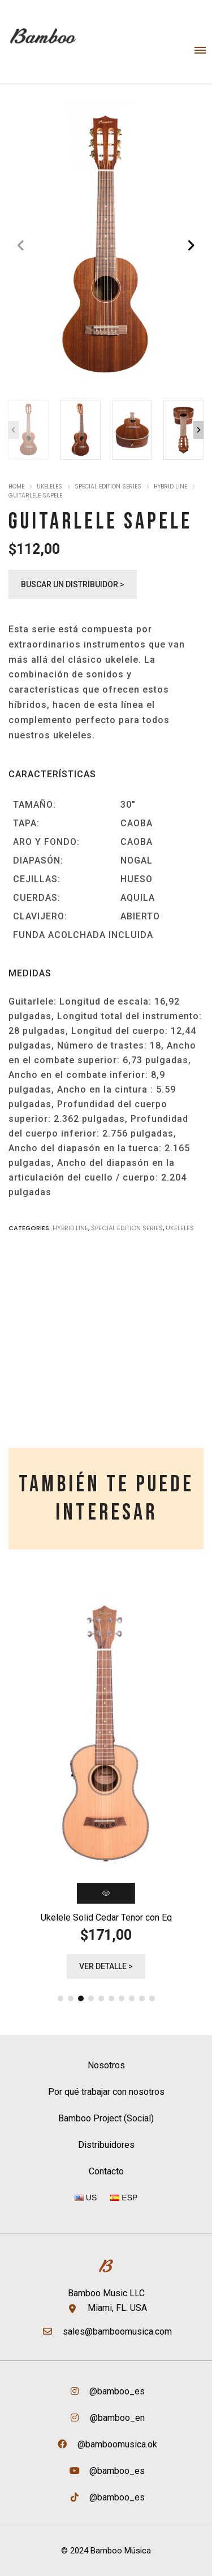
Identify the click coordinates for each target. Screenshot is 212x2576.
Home (16, 486)
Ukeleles (49, 486)
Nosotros (106, 2065)
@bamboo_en (116, 2417)
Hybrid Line (170, 486)
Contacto (106, 2171)
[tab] (106, 1499)
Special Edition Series (108, 486)
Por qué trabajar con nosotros (106, 2091)
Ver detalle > (106, 1966)
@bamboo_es (116, 2391)
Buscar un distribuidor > (72, 584)
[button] (191, 245)
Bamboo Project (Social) (106, 2118)
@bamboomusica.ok (116, 2444)
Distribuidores (106, 2144)
